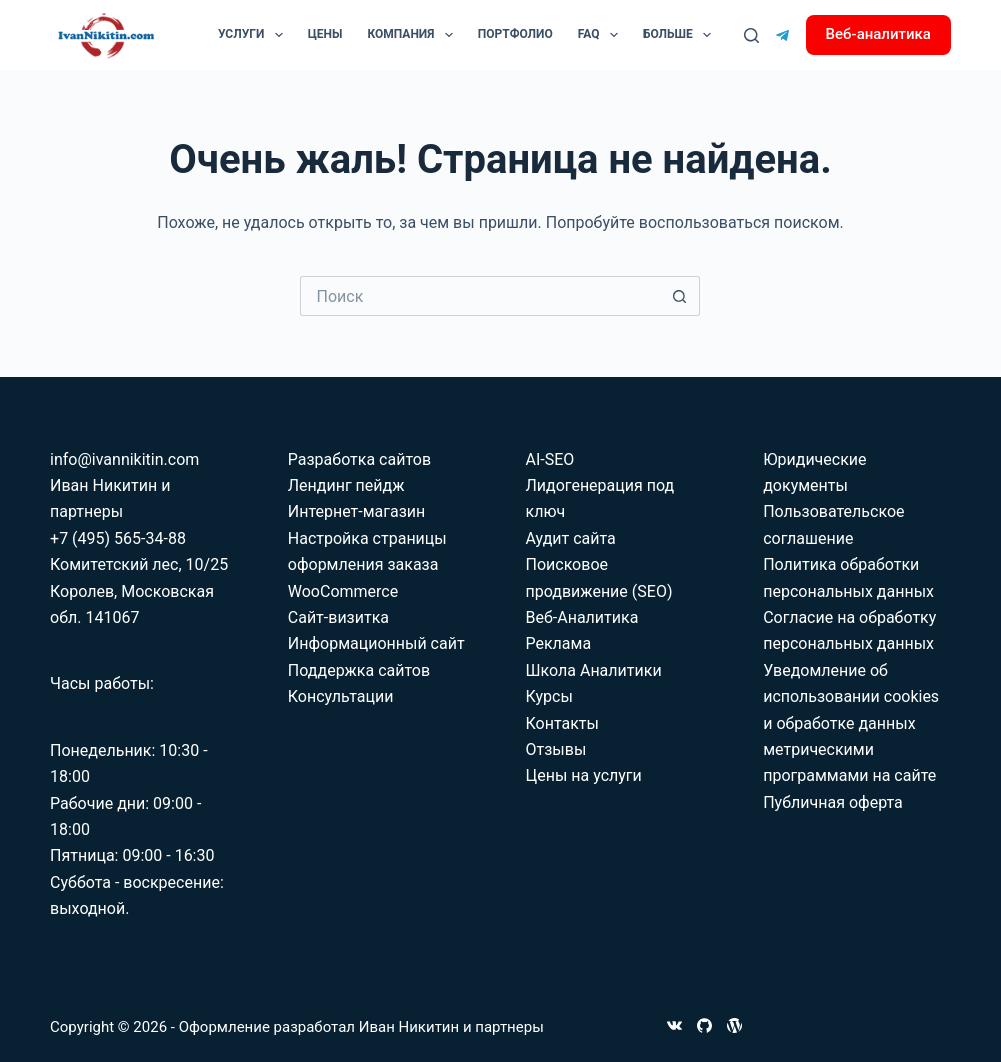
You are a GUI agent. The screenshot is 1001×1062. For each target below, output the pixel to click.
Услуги (254, 35)
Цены (325, 34)
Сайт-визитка (338, 617)
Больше (681, 35)
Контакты (561, 723)
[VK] (674, 1025)
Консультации (341, 696)
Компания (414, 35)
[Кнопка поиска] (680, 296)
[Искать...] (480, 296)
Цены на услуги (583, 775)
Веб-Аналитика (581, 617)
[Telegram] (782, 35)
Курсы (548, 696)
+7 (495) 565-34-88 (118, 538)
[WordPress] (734, 1025)
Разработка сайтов (359, 459)
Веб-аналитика (878, 34)
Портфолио (515, 34)
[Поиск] (751, 35)
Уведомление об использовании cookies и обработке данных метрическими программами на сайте (851, 723)
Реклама (558, 643)
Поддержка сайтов (359, 670)
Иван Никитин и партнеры (451, 1027)
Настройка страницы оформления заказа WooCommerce (367, 565)
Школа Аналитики (593, 670)
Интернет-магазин (357, 511)
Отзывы (555, 749)
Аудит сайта (570, 538)
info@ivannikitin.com (124, 459)
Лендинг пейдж (346, 485)
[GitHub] (704, 1025)
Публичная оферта (833, 802)
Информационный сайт (376, 643)
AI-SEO (549, 459)
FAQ (602, 35)
